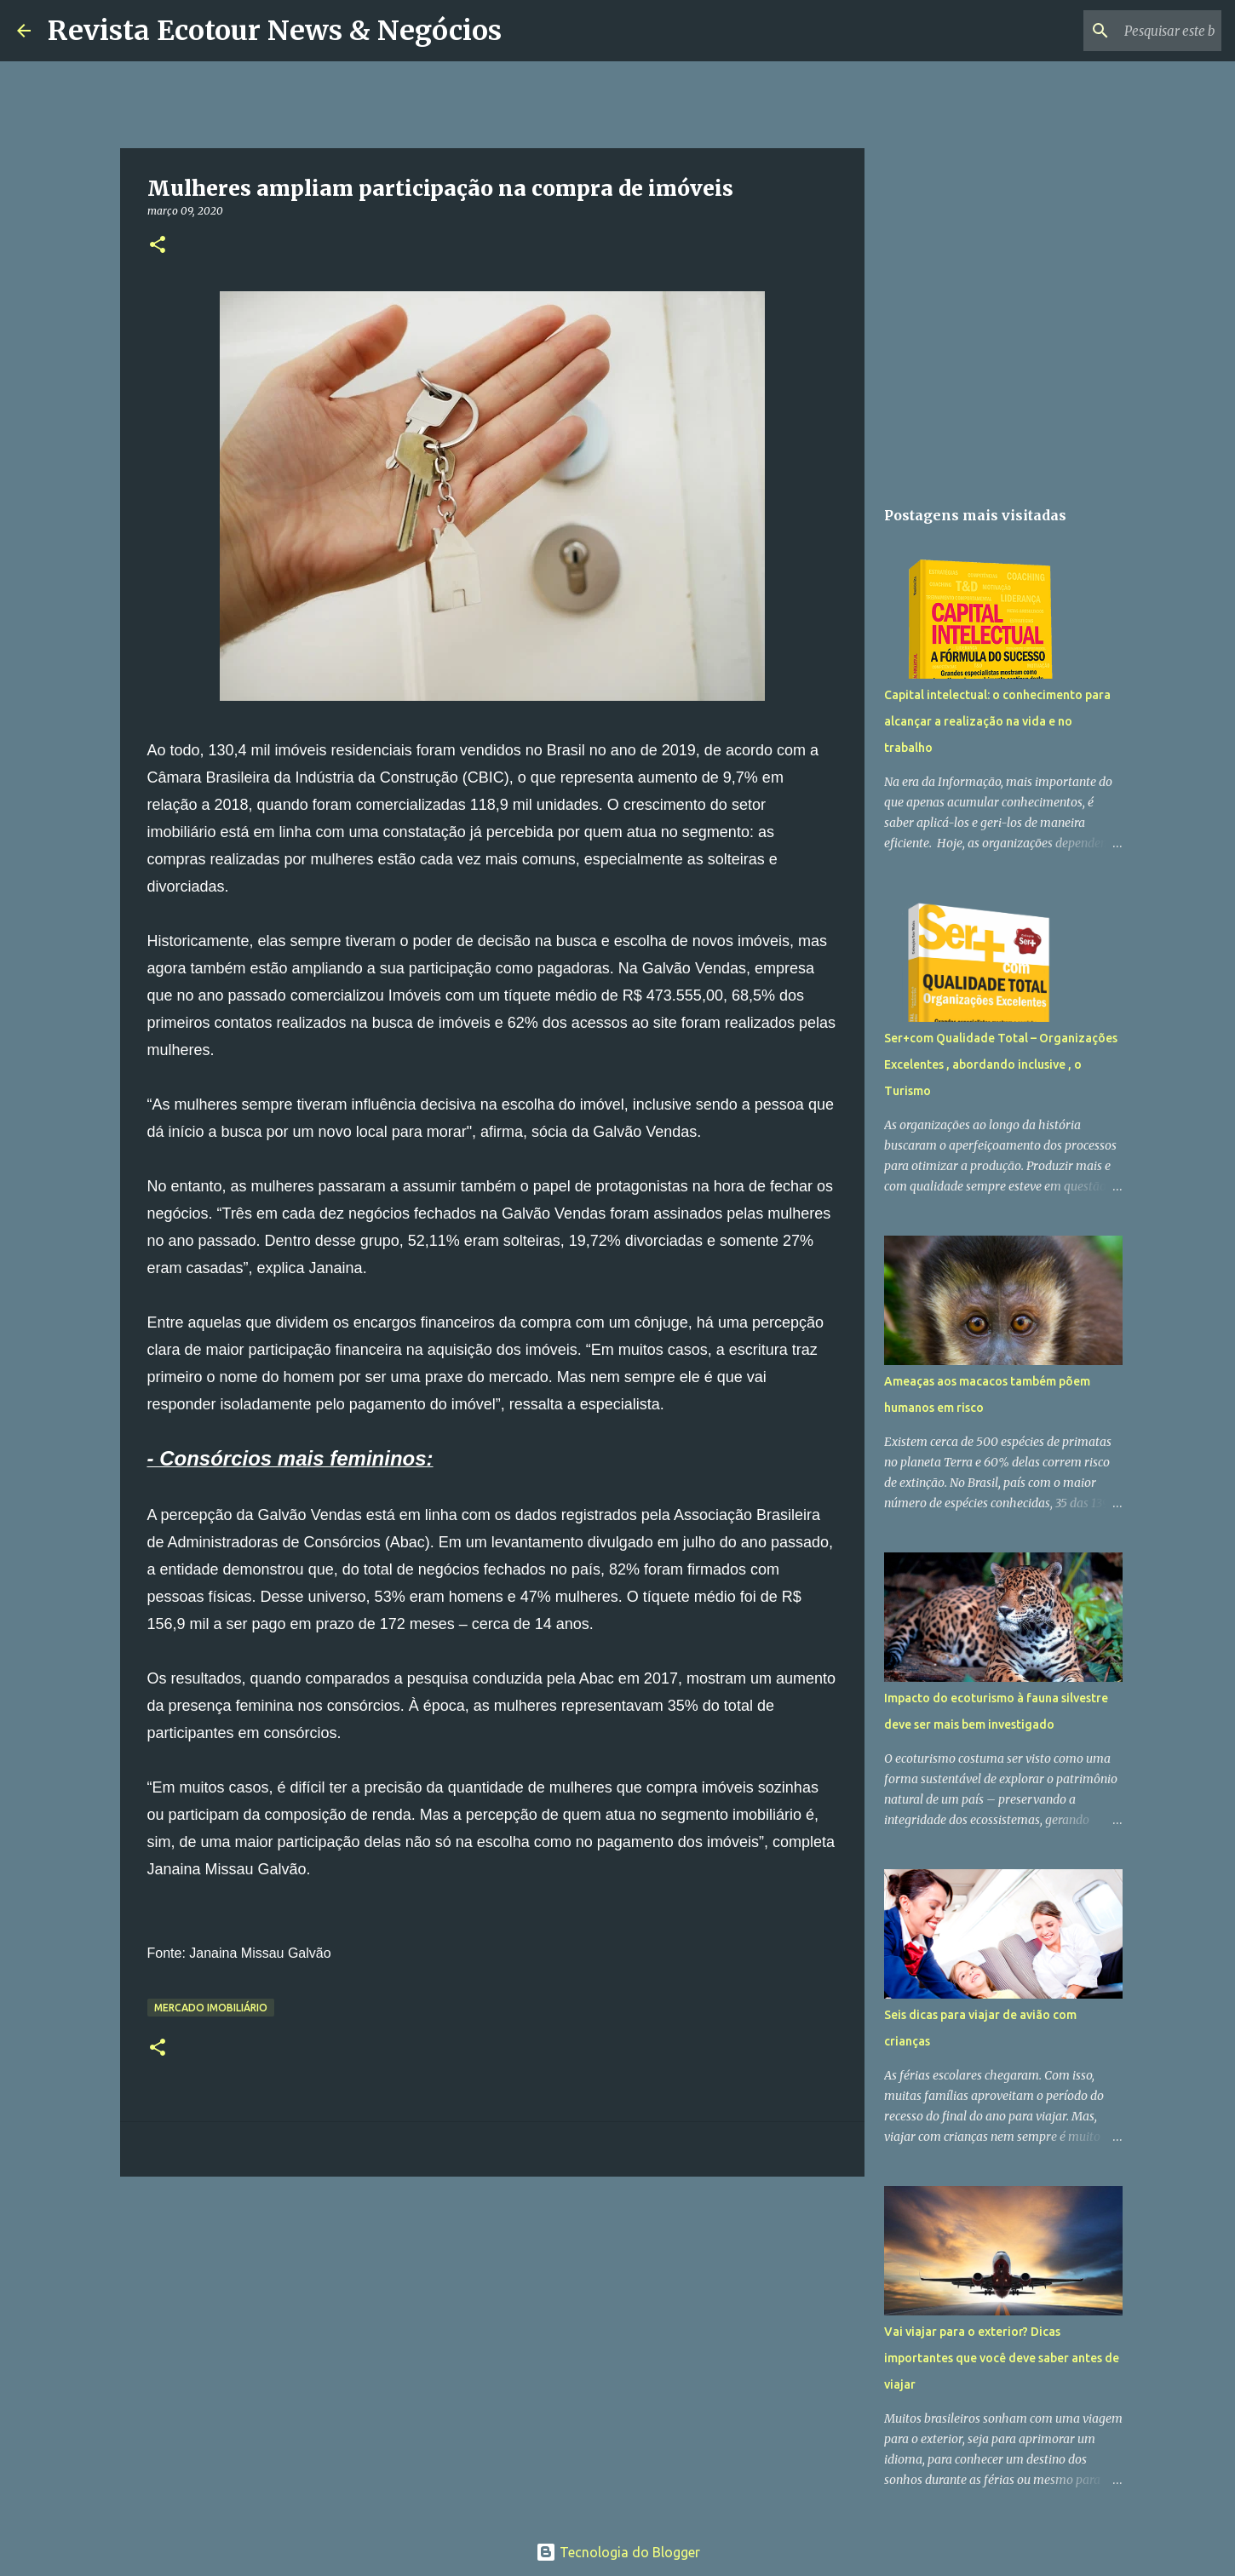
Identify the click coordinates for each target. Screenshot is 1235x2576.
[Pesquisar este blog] (1132, 30)
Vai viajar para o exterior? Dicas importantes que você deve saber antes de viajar (1001, 2358)
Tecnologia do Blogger (618, 2552)
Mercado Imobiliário (210, 2007)
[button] (157, 245)
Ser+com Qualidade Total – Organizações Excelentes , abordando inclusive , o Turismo (1000, 1064)
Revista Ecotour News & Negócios (275, 31)
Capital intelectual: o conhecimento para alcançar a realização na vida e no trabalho (997, 721)
